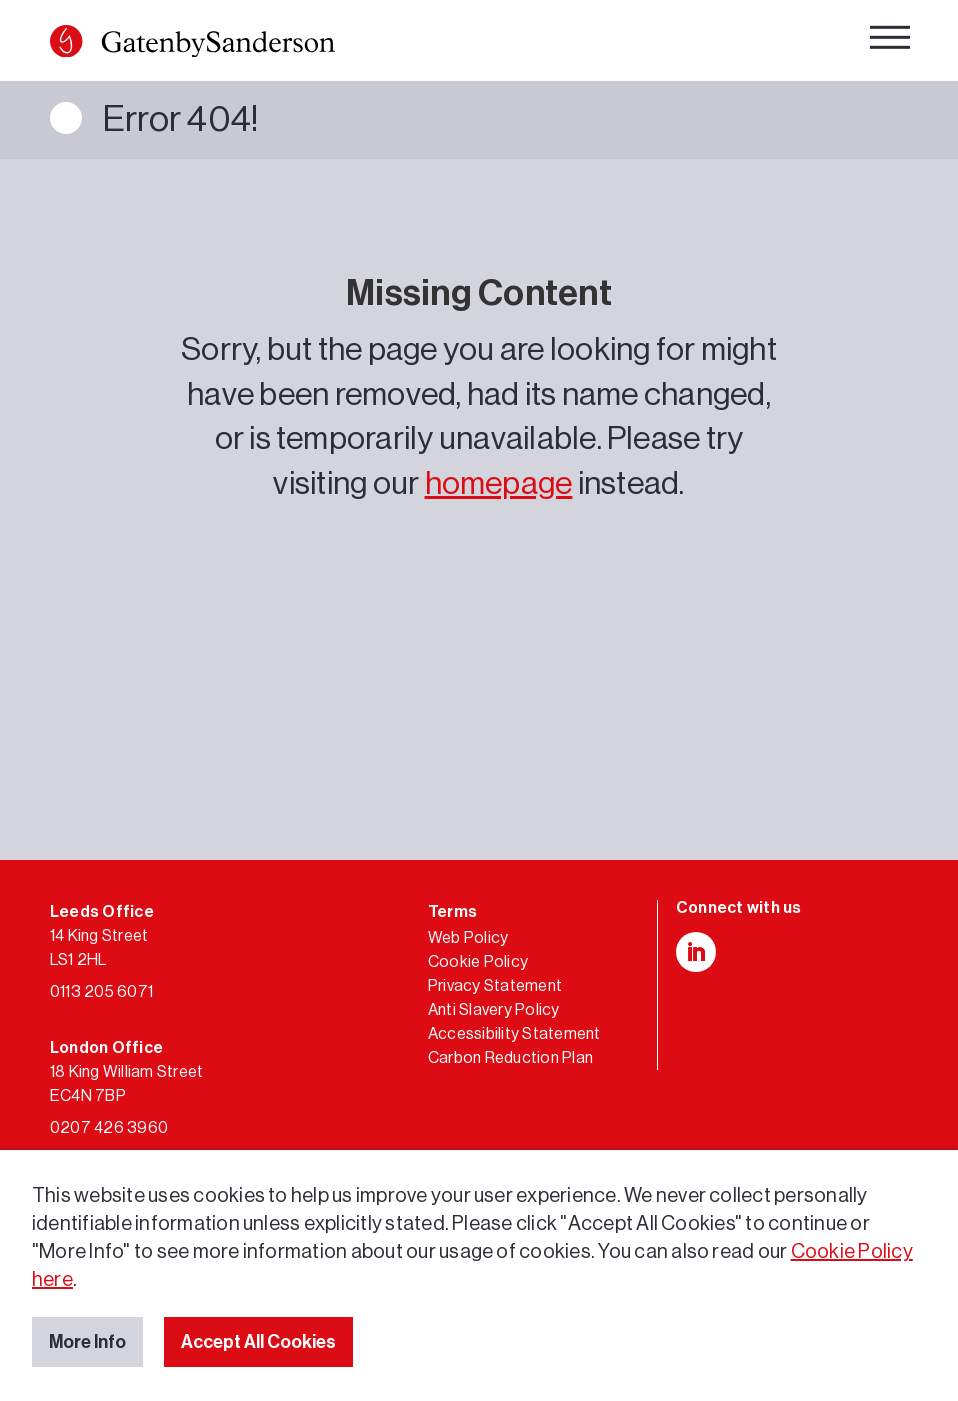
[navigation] (890, 42)
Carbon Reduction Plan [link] (510, 1058)
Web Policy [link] (468, 938)
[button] (66, 41)
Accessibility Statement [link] (514, 1034)
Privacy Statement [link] (495, 986)
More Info (87, 1342)
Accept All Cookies (258, 1342)
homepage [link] (499, 484)
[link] (192, 45)
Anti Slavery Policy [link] (494, 1010)
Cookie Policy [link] (478, 962)
